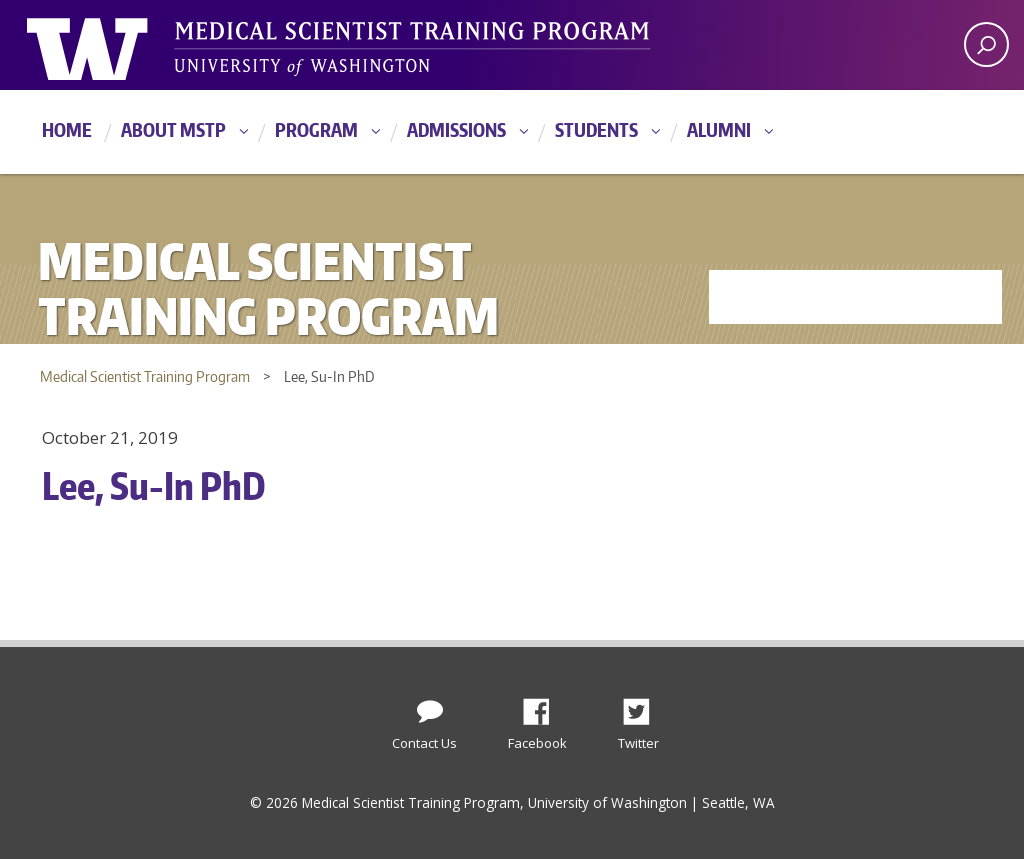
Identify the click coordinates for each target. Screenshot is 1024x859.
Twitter (644, 706)
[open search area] (986, 44)
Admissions (456, 129)
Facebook (544, 706)
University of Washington (108, 45)
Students (596, 129)
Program (316, 129)
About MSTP (173, 129)
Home (67, 129)
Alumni (719, 129)
